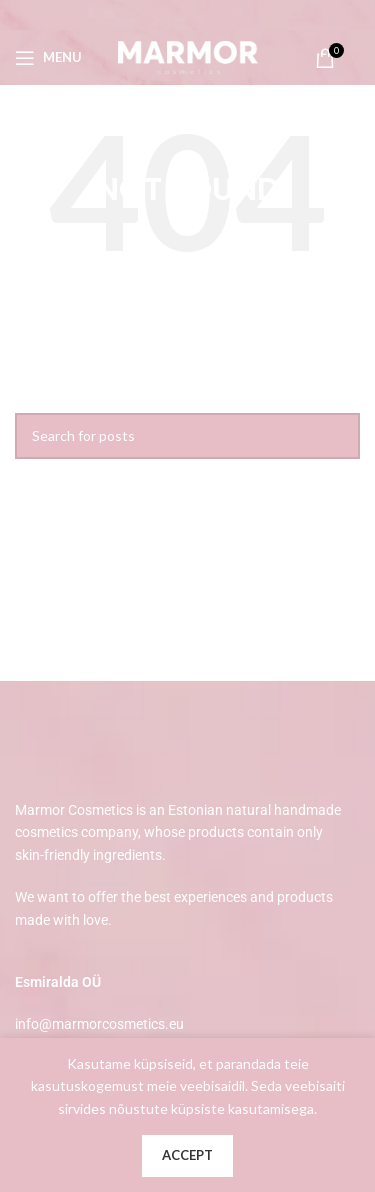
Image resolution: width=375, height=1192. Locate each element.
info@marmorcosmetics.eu (99, 1024)
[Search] (187, 436)
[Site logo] (188, 55)
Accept (187, 1155)
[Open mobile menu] (48, 58)
